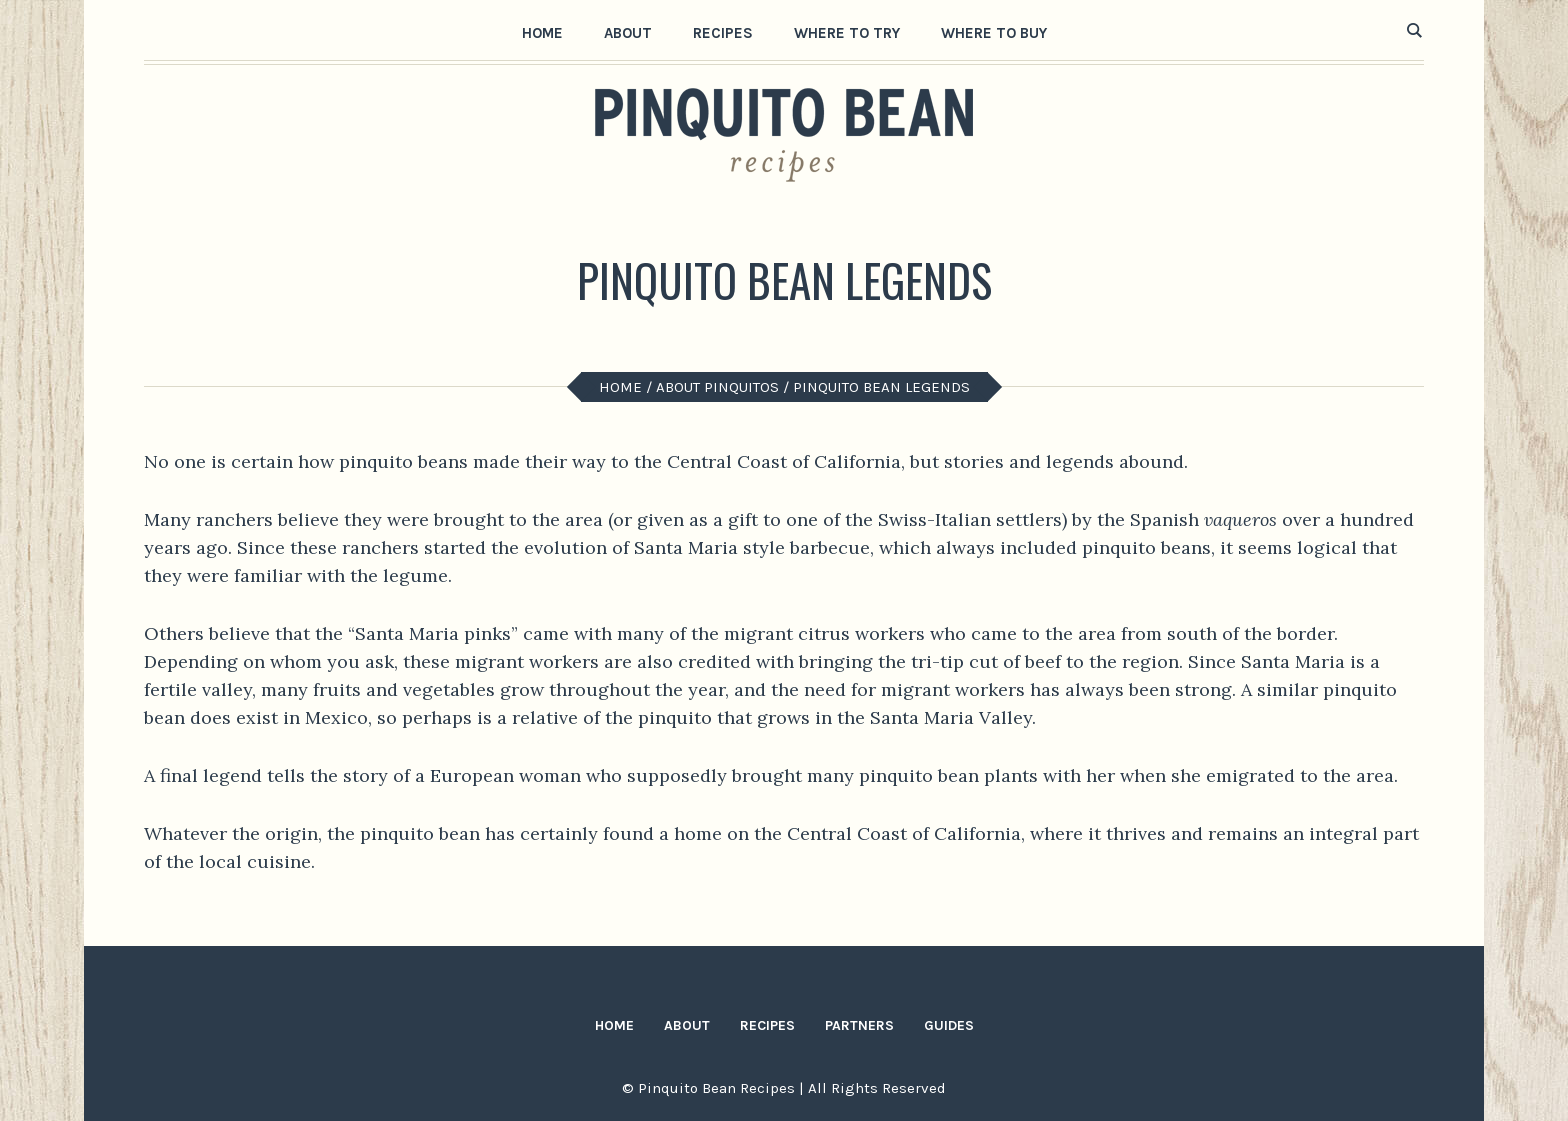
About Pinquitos (717, 387)
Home (620, 387)
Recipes (767, 1025)
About (687, 1025)
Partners (859, 1025)
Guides (949, 1025)
